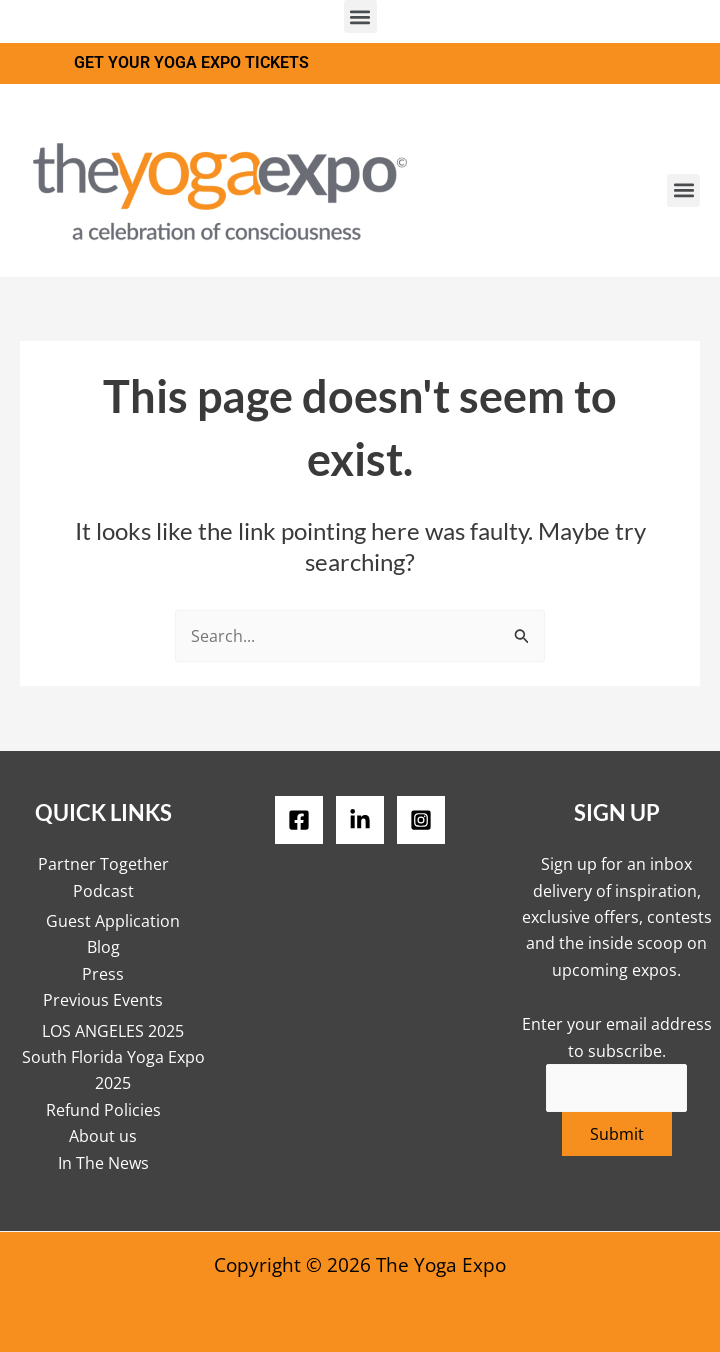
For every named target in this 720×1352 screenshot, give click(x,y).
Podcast (103, 891)
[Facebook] (299, 820)
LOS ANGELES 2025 (113, 1031)
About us (103, 1136)
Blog (103, 947)
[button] (360, 16)
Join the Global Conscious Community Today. (488, 62)
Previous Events (103, 1000)
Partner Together (103, 864)
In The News (103, 1163)
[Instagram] (421, 820)
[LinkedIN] (360, 820)
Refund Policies (103, 1110)
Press (103, 974)
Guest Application (113, 921)
